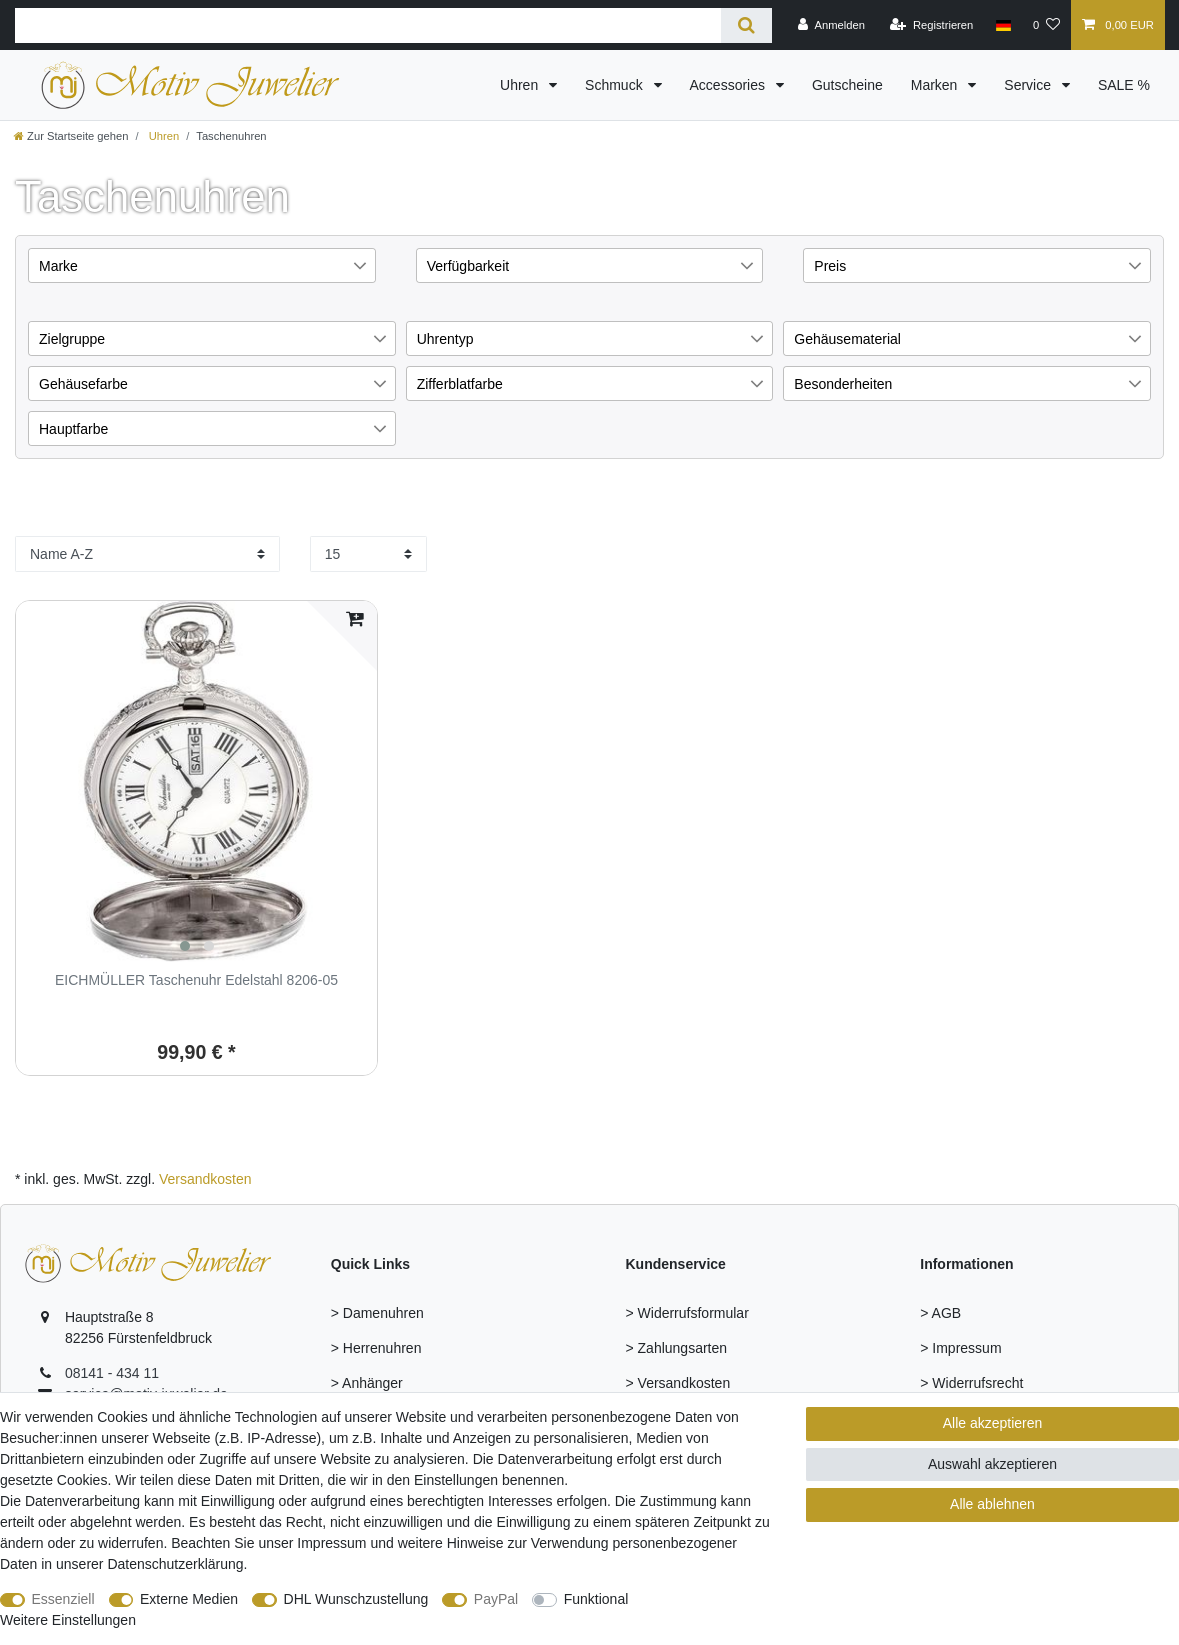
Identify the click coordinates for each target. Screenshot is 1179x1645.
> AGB (940, 1313)
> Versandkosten (678, 1383)
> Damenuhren (377, 1313)
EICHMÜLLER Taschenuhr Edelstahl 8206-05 (196, 980)
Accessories (729, 85)
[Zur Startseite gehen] (71, 136)
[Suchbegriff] (368, 25)
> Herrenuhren (376, 1348)
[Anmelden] (831, 25)
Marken (936, 85)
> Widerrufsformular (687, 1313)
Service (1029, 85)
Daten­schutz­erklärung (175, 1564)
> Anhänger (367, 1383)
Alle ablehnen (992, 1504)
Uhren (521, 85)
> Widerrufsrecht (971, 1383)
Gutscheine (847, 85)
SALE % (1124, 85)
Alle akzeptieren (993, 1423)
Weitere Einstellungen (68, 1620)
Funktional (596, 1599)
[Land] (1002, 25)
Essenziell (63, 1599)
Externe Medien (189, 1599)
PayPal (496, 1599)
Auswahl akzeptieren (992, 1464)
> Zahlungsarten (677, 1348)
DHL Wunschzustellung (356, 1599)
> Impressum (960, 1348)
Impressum (331, 1543)
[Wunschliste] (1046, 25)
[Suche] (746, 25)
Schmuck (615, 85)
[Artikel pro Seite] (368, 554)
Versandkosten (205, 1179)
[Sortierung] (147, 554)
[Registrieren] (931, 25)
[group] (196, 781)
